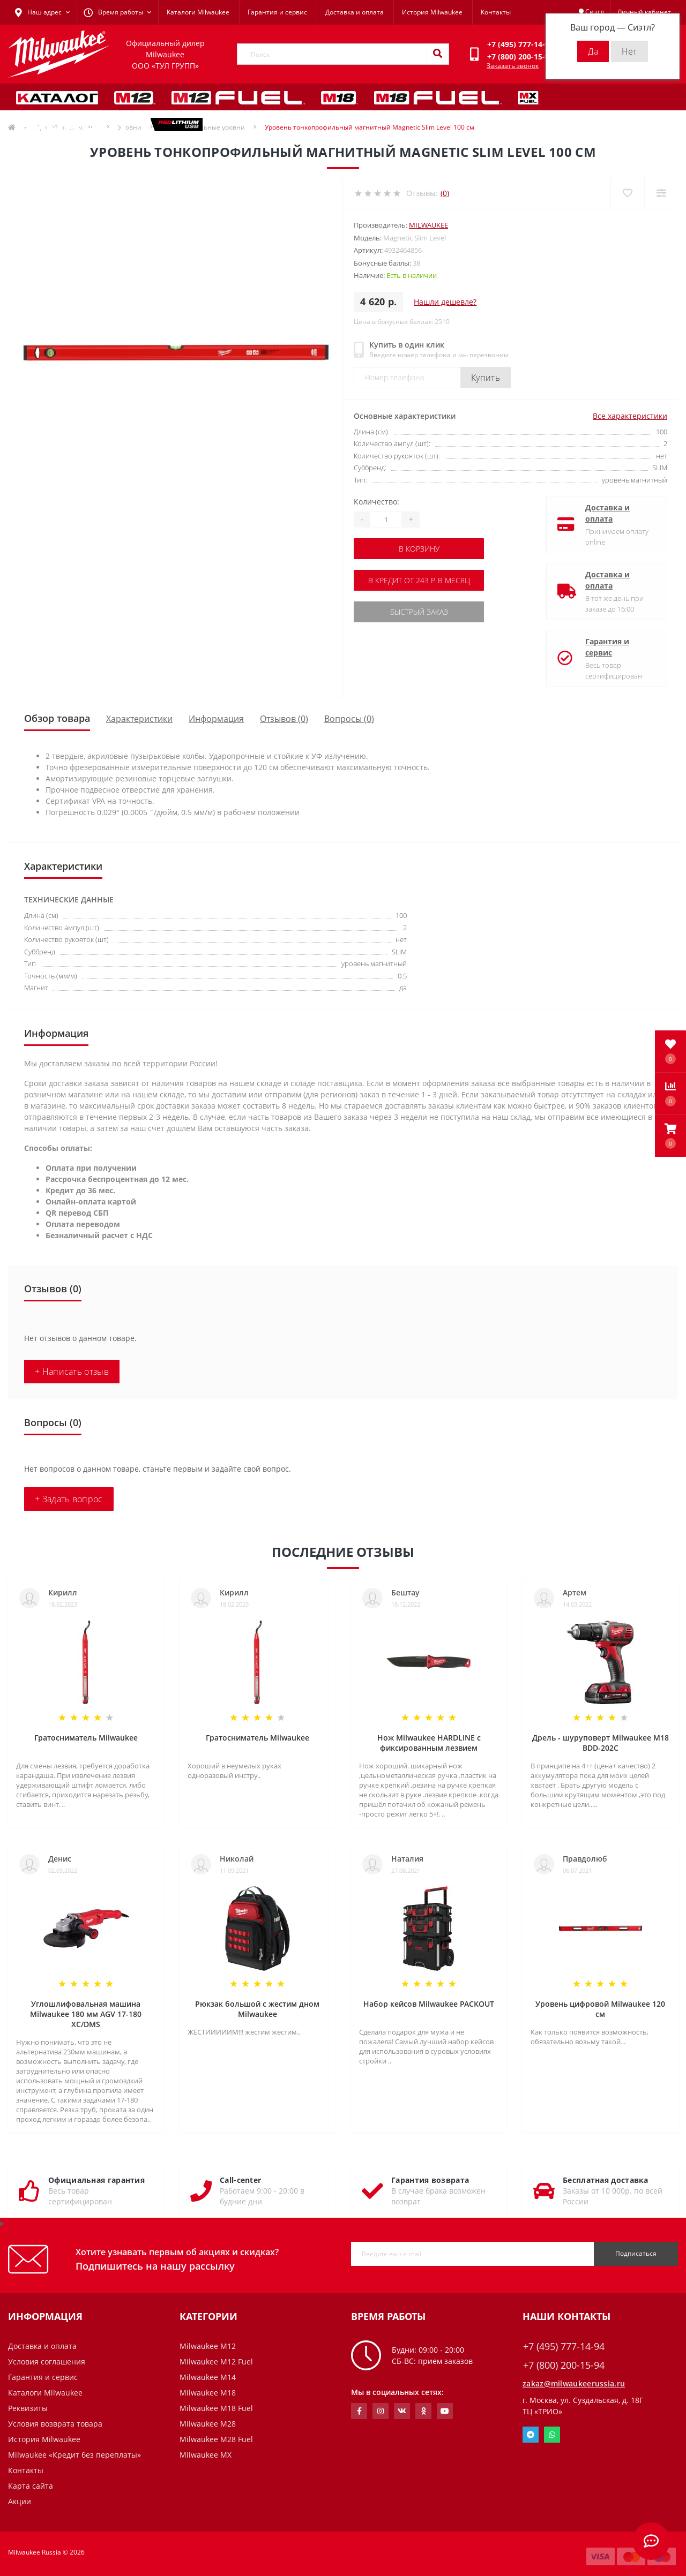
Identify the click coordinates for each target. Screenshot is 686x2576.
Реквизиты (28, 2408)
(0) (445, 193)
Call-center (240, 2180)
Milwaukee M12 (208, 2346)
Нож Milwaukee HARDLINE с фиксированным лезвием (429, 1743)
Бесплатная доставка (605, 2180)
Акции (19, 2501)
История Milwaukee (432, 12)
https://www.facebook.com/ (359, 2411)
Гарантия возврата (430, 2180)
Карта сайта (30, 2486)
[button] (670, 1136)
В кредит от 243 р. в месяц (419, 580)
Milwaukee (428, 225)
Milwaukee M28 (208, 2424)
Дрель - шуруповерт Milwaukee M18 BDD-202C (600, 1743)
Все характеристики (630, 416)
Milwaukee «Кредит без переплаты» (74, 2455)
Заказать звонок (513, 65)
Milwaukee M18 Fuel (216, 2408)
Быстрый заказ (419, 612)
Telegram (530, 2434)
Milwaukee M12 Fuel (216, 2361)
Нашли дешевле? (445, 302)
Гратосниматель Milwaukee (86, 1738)
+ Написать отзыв (72, 1371)
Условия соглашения (46, 2361)
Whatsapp (552, 2434)
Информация (216, 719)
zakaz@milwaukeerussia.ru (574, 2383)
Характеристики (139, 719)
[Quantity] (386, 519)
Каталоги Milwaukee (198, 12)
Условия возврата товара (55, 2424)
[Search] (437, 54)
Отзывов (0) (284, 719)
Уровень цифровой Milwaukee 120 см (600, 2009)
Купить (485, 377)
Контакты (496, 12)
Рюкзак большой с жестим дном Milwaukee (257, 2009)
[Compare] (661, 193)
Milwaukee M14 (208, 2377)
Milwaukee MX (206, 2455)
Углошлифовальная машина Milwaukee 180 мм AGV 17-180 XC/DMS (85, 2014)
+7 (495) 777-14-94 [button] (564, 2346)
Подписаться (636, 2253)
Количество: (376, 501)
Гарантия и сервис (277, 12)
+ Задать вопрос (69, 1499)
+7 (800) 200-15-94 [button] (564, 2365)
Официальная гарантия (96, 2180)
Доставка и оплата (354, 12)
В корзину (419, 549)
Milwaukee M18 (208, 2392)
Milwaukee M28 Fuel (216, 2439)
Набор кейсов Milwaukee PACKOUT (428, 2004)
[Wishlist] (627, 193)
